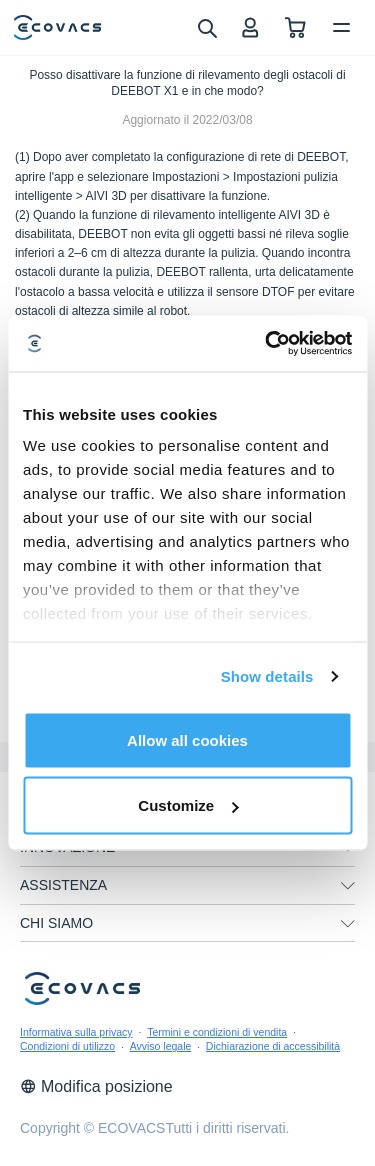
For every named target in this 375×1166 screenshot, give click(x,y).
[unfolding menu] (348, 886)
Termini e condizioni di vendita (217, 1032)
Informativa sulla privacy (76, 1032)
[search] (206, 27)
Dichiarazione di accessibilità (273, 1046)
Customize (188, 805)
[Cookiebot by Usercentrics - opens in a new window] (267, 344)
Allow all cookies (187, 739)
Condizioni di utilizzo (67, 1046)
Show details (267, 676)
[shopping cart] (295, 27)
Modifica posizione (96, 1086)
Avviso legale (161, 1046)
